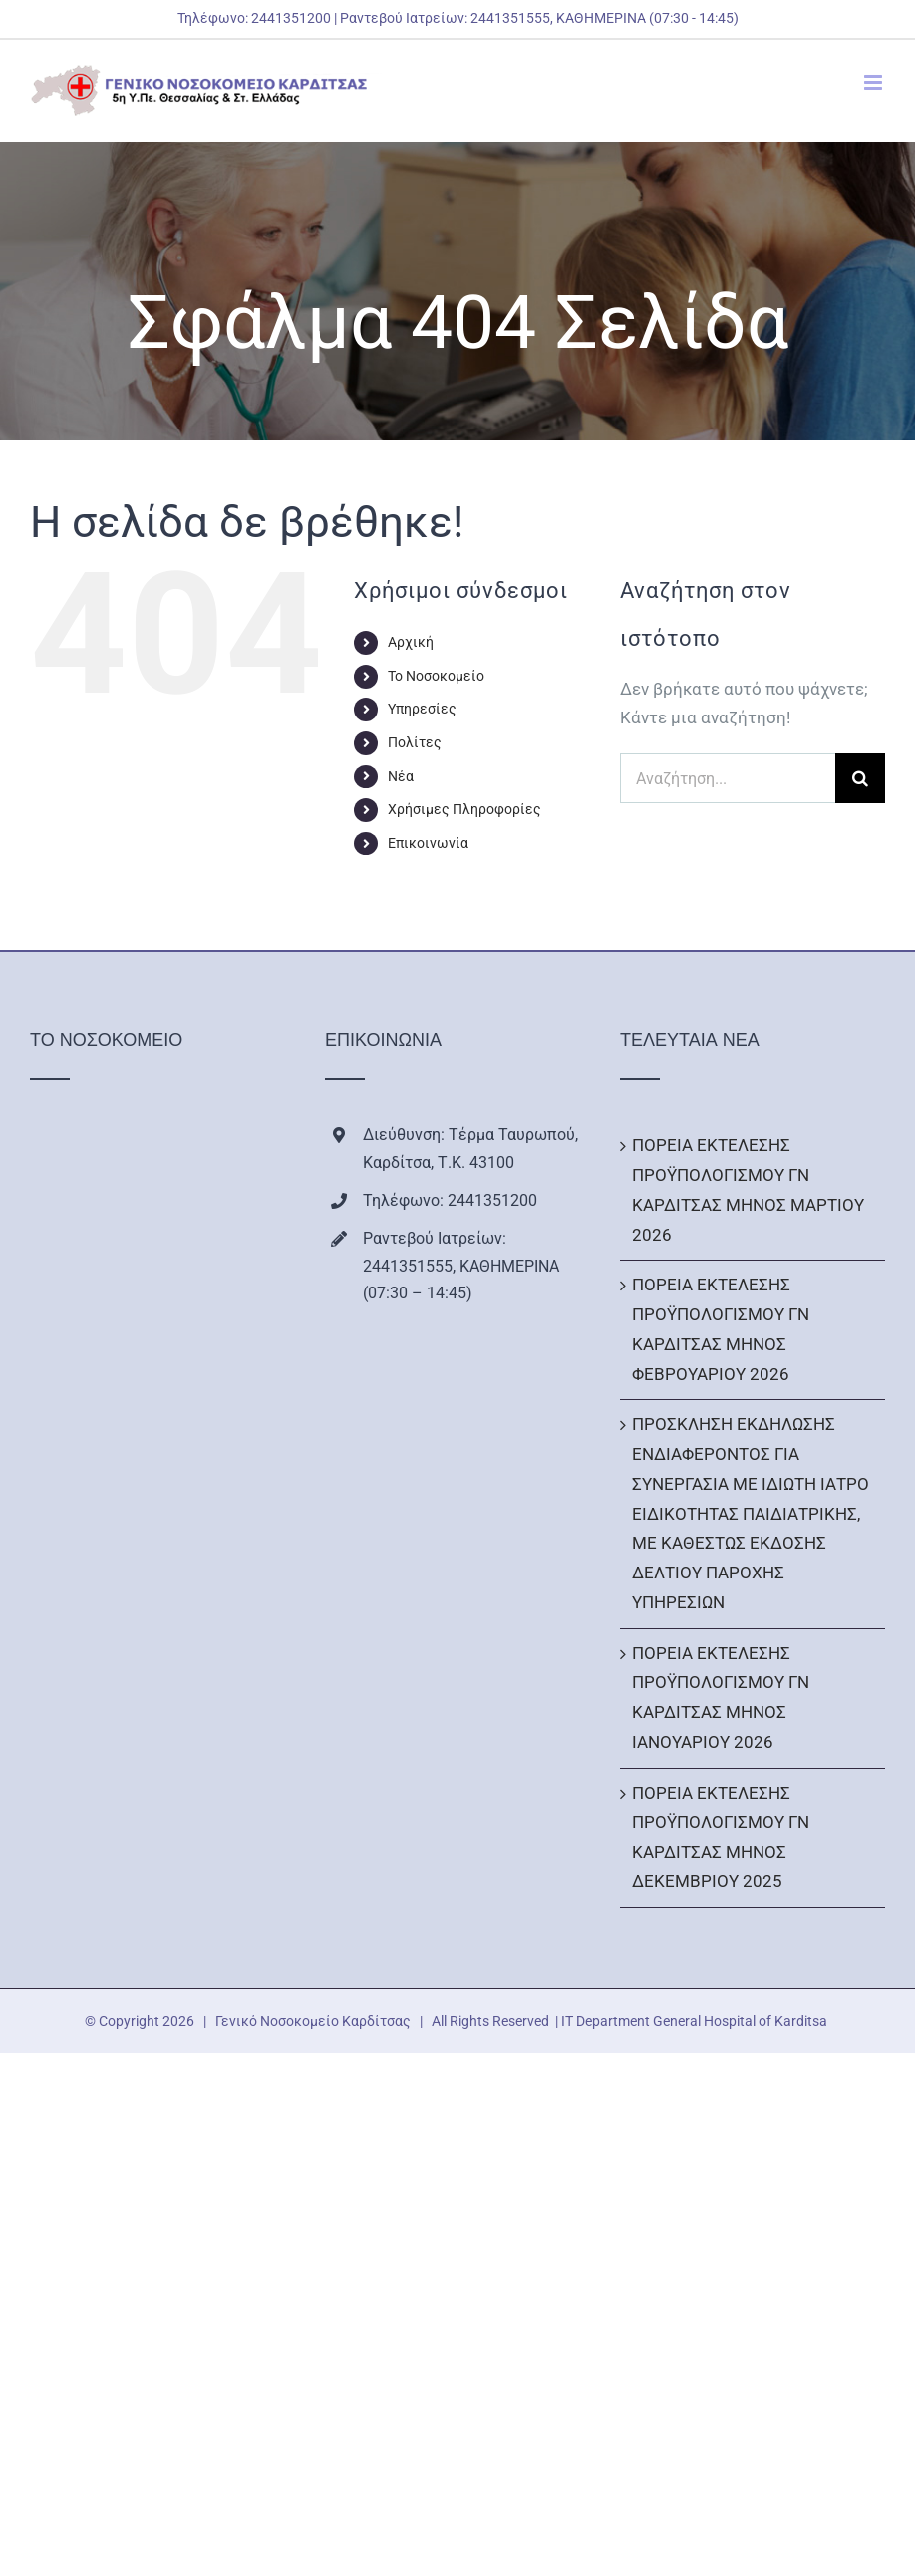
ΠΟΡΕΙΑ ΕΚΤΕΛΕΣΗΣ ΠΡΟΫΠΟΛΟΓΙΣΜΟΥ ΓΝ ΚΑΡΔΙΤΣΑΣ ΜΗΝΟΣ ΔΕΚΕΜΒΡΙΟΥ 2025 (720, 1837)
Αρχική (411, 642)
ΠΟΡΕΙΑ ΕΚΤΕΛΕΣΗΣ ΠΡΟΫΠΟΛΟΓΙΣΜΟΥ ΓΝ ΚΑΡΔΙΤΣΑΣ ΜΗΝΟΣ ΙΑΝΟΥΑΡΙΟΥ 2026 (720, 1697)
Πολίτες (415, 742)
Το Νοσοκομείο (436, 676)
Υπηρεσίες (422, 708)
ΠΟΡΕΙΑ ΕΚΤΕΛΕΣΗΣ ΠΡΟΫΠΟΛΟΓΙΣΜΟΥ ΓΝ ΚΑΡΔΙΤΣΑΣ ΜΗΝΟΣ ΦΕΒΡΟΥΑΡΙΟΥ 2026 (720, 1329)
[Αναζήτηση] (860, 778)
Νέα (401, 776)
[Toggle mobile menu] (874, 82)
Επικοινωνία (428, 843)
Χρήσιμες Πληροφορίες (464, 809)
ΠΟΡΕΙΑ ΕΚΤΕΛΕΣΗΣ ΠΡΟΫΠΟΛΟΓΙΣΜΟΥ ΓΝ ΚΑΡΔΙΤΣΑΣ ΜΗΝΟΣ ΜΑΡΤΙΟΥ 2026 (748, 1189)
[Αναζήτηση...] (727, 778)
